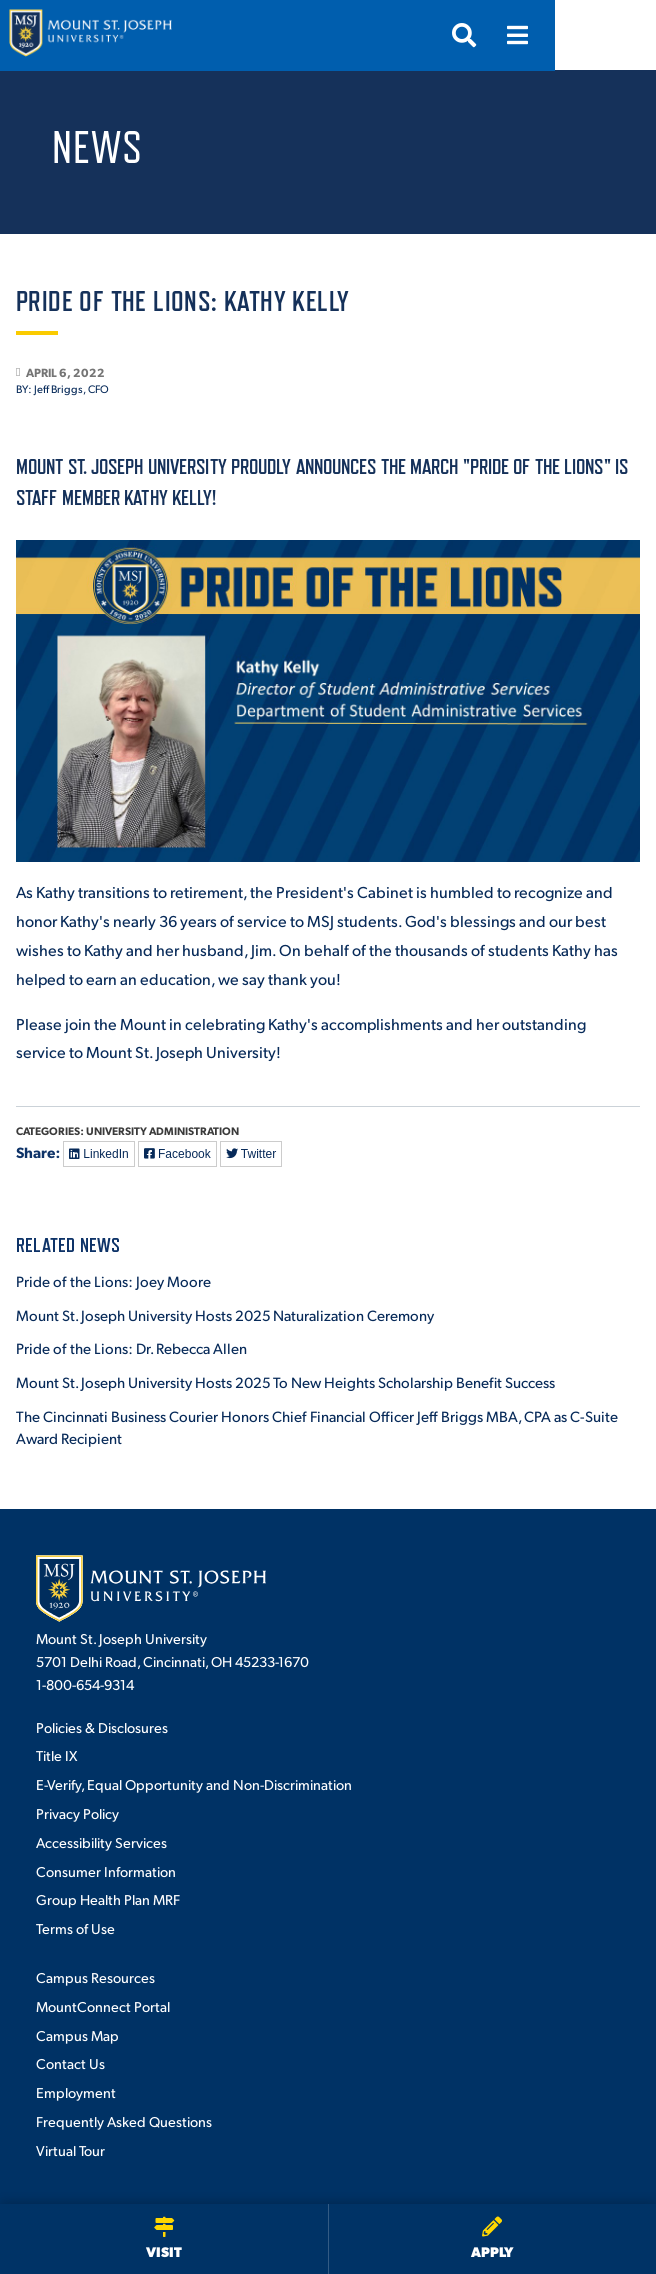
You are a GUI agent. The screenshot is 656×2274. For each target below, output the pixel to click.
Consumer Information (106, 1871)
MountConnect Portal (103, 2006)
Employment (76, 2092)
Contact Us (70, 2063)
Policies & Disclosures (102, 1727)
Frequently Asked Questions (124, 2121)
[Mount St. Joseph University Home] (90, 35)
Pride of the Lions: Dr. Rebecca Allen (131, 1347)
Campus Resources (95, 1977)
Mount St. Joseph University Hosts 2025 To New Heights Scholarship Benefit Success (285, 1381)
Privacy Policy (77, 1813)
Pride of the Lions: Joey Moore (113, 1280)
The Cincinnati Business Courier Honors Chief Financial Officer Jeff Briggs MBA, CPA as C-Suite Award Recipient (317, 1427)
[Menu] (619, 35)
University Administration (162, 1130)
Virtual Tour (70, 2150)
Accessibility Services (101, 1842)
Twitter (251, 1154)
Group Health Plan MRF (108, 1899)
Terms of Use (75, 1928)
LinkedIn (99, 1154)
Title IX (56, 1755)
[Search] (565, 35)
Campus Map (77, 2035)
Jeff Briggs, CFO (71, 389)
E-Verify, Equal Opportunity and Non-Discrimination (194, 1784)
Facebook (177, 1154)
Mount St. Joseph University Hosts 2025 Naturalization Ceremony (225, 1314)
